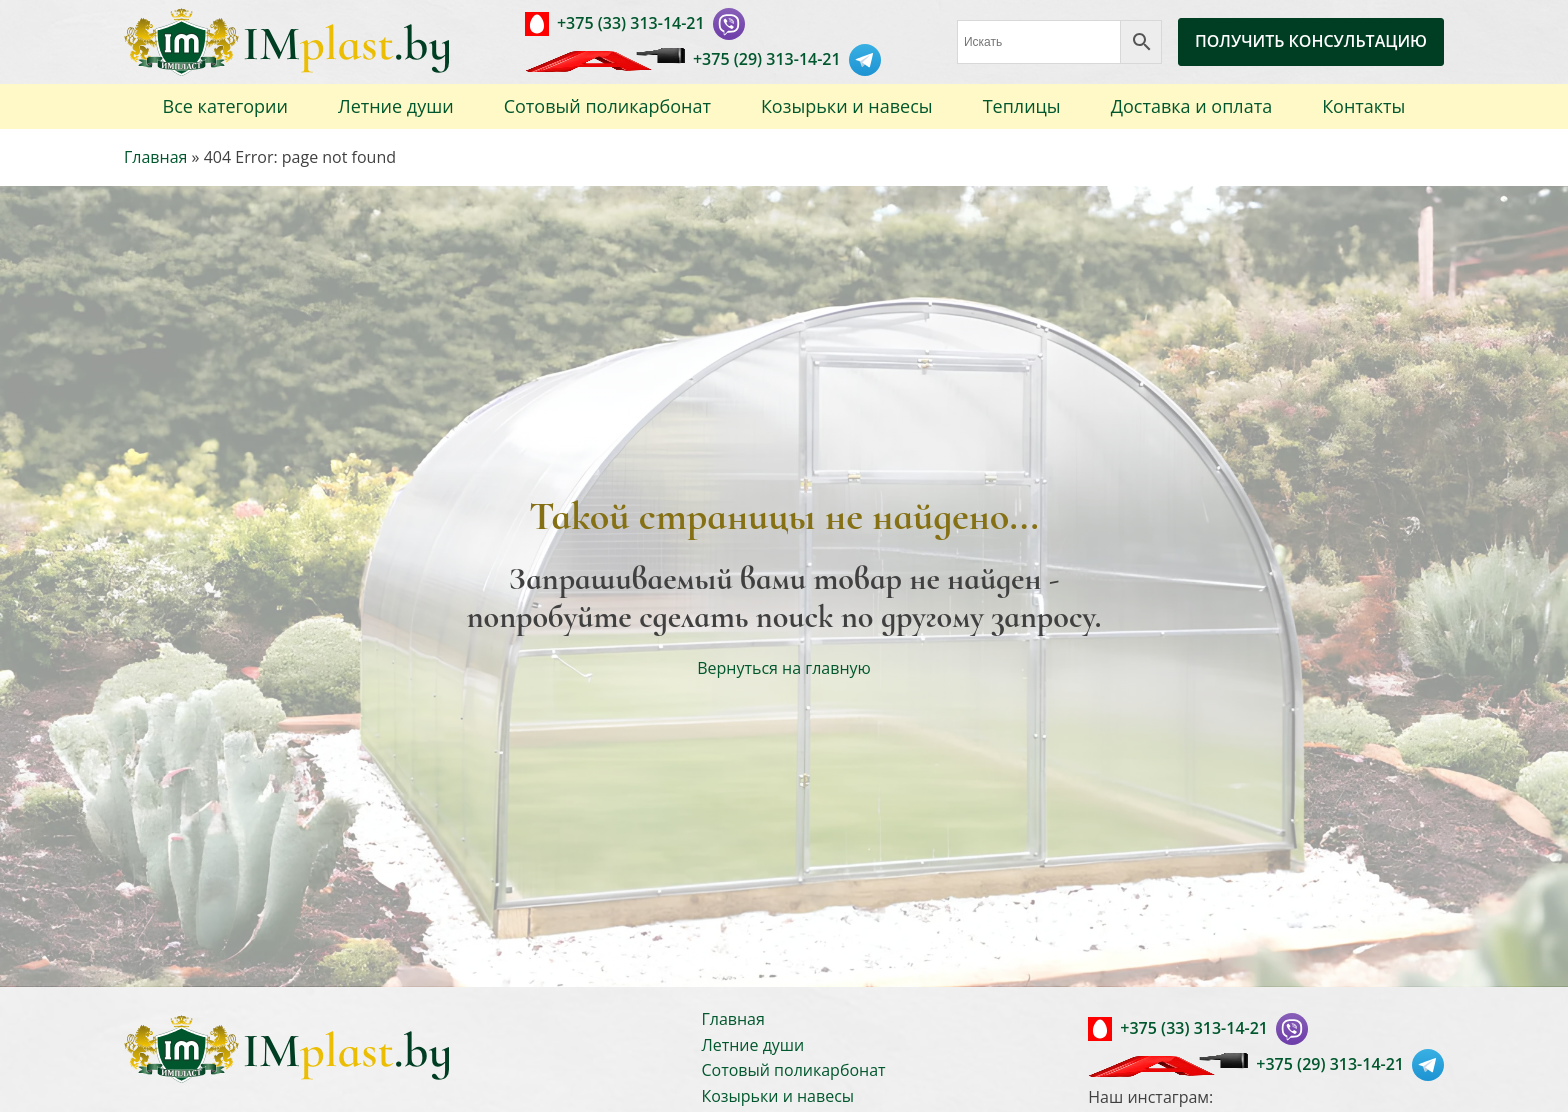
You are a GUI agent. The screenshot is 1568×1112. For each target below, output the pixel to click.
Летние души (396, 106)
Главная (155, 157)
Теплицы (1022, 106)
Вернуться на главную (784, 668)
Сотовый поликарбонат (607, 106)
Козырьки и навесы (847, 106)
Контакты (1363, 106)
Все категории (225, 106)
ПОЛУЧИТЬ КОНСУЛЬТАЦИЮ (1311, 41)
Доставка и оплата (1191, 106)
